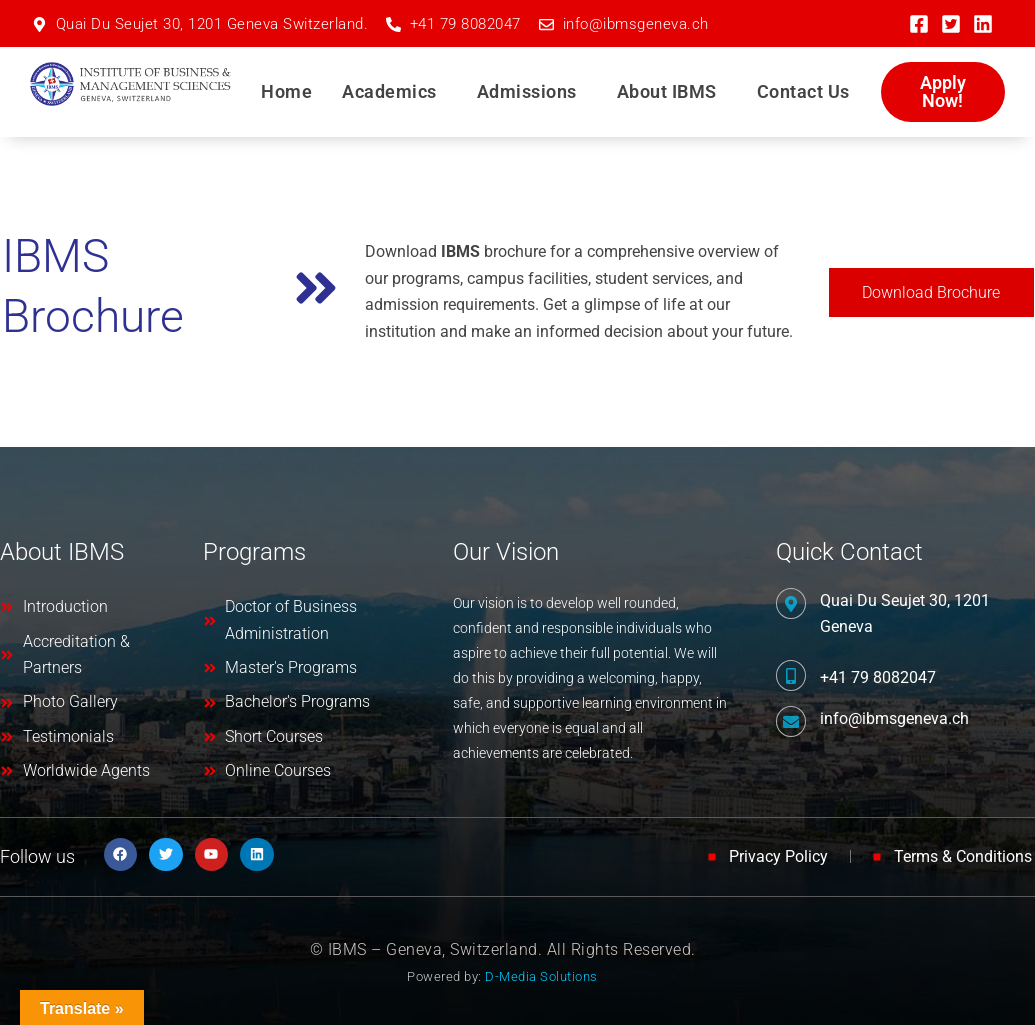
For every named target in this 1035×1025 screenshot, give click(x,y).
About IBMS (667, 91)
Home (286, 91)
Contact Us (803, 91)
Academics (389, 91)
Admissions (527, 91)
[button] (394, 92)
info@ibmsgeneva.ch (894, 718)
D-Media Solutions (541, 976)
